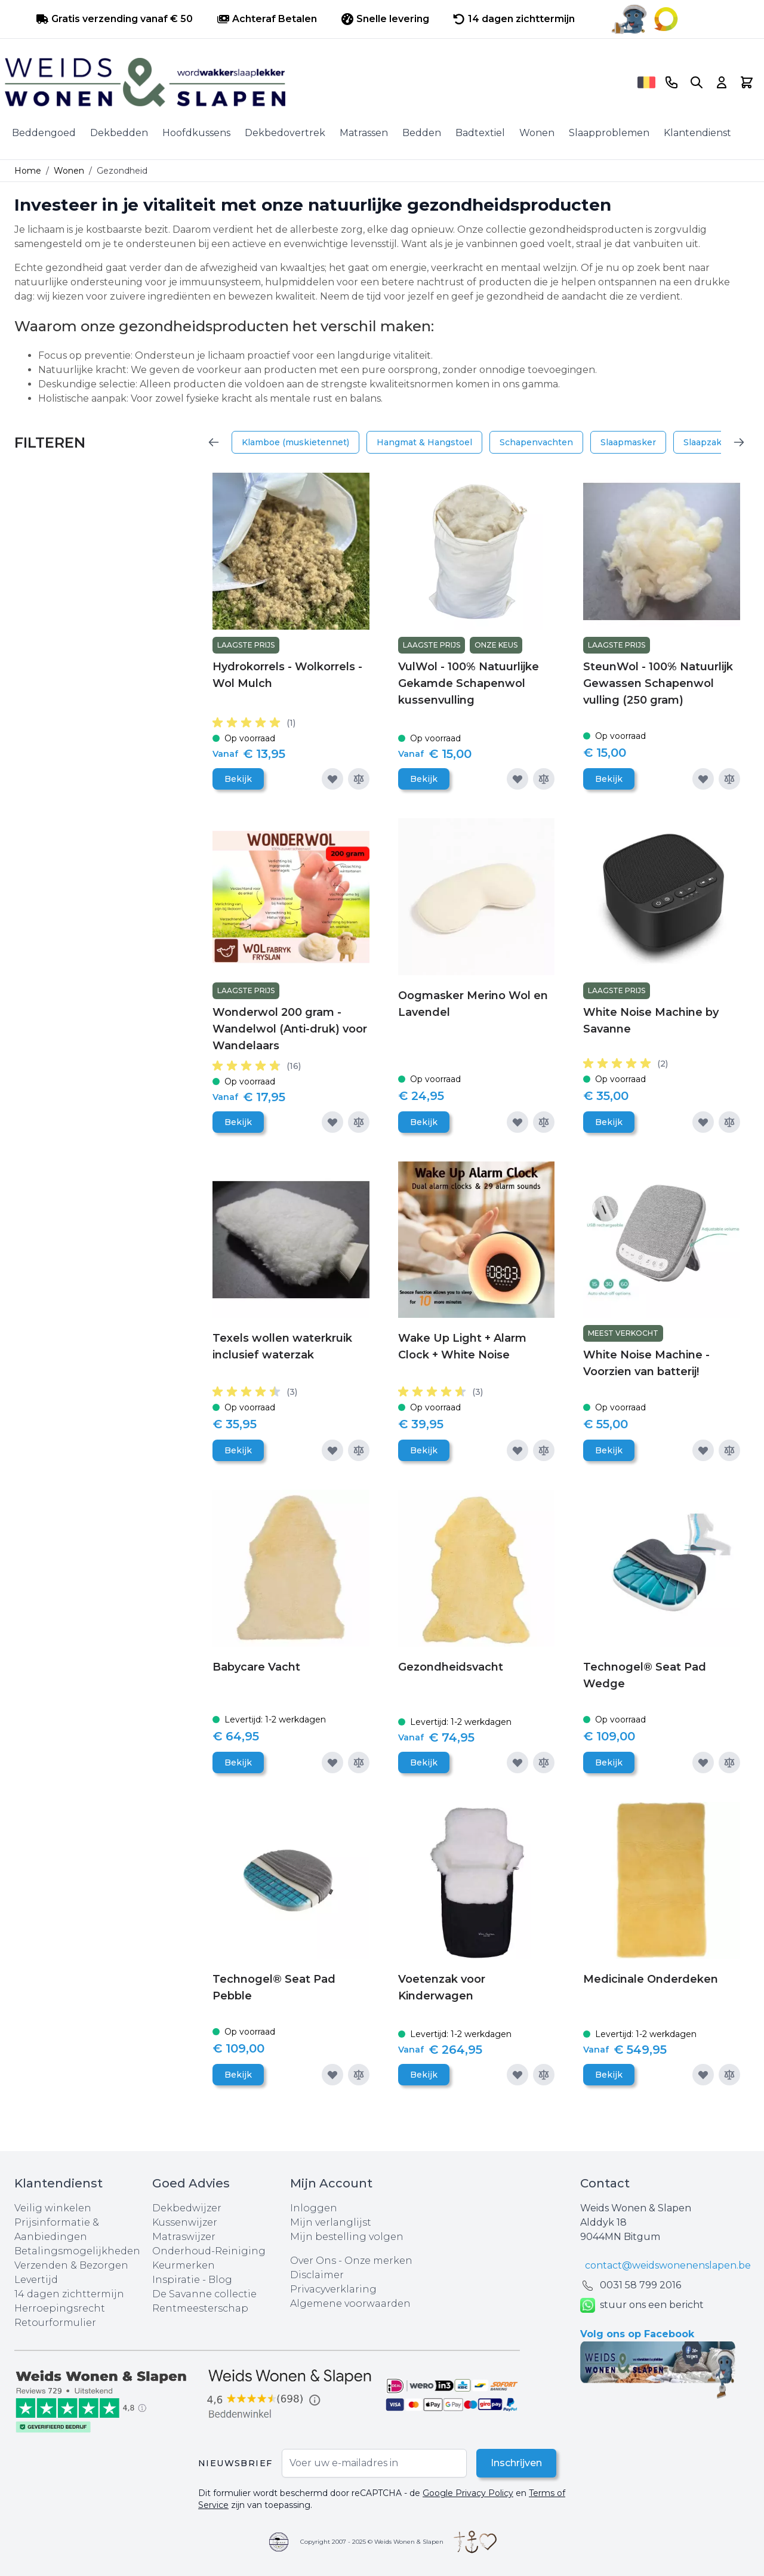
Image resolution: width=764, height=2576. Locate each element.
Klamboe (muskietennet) (295, 442)
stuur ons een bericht (642, 2305)
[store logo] (317, 82)
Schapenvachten (536, 442)
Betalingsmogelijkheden (77, 2251)
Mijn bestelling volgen (346, 2236)
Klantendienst (697, 132)
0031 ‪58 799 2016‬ (640, 2285)
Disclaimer (317, 2275)
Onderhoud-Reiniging (209, 2251)
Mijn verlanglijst (330, 2222)
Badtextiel (480, 132)
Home (27, 170)
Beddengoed (44, 132)
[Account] (721, 82)
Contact (605, 2183)
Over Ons (313, 2260)
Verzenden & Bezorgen (71, 2265)
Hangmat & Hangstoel (424, 442)
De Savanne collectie (204, 2294)
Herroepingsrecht (59, 2308)
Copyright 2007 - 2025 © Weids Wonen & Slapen (371, 2542)
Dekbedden (119, 132)
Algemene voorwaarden (350, 2303)
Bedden (421, 132)
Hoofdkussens (196, 132)
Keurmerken (183, 2265)
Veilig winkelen (52, 2208)
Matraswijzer (183, 2236)
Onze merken (378, 2260)
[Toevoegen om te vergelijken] (358, 779)
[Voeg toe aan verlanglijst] (332, 779)
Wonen (536, 132)
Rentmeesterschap (200, 2308)
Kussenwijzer (184, 2222)
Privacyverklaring (333, 2289)
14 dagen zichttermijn (69, 2294)
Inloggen (313, 2208)
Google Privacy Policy (468, 2493)
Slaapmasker (628, 442)
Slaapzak (702, 442)
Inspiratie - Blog (192, 2279)
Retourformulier (55, 2322)
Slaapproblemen (609, 132)
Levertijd (36, 2279)
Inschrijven (516, 2463)
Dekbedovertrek (285, 132)
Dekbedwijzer (186, 2208)
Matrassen (364, 132)
